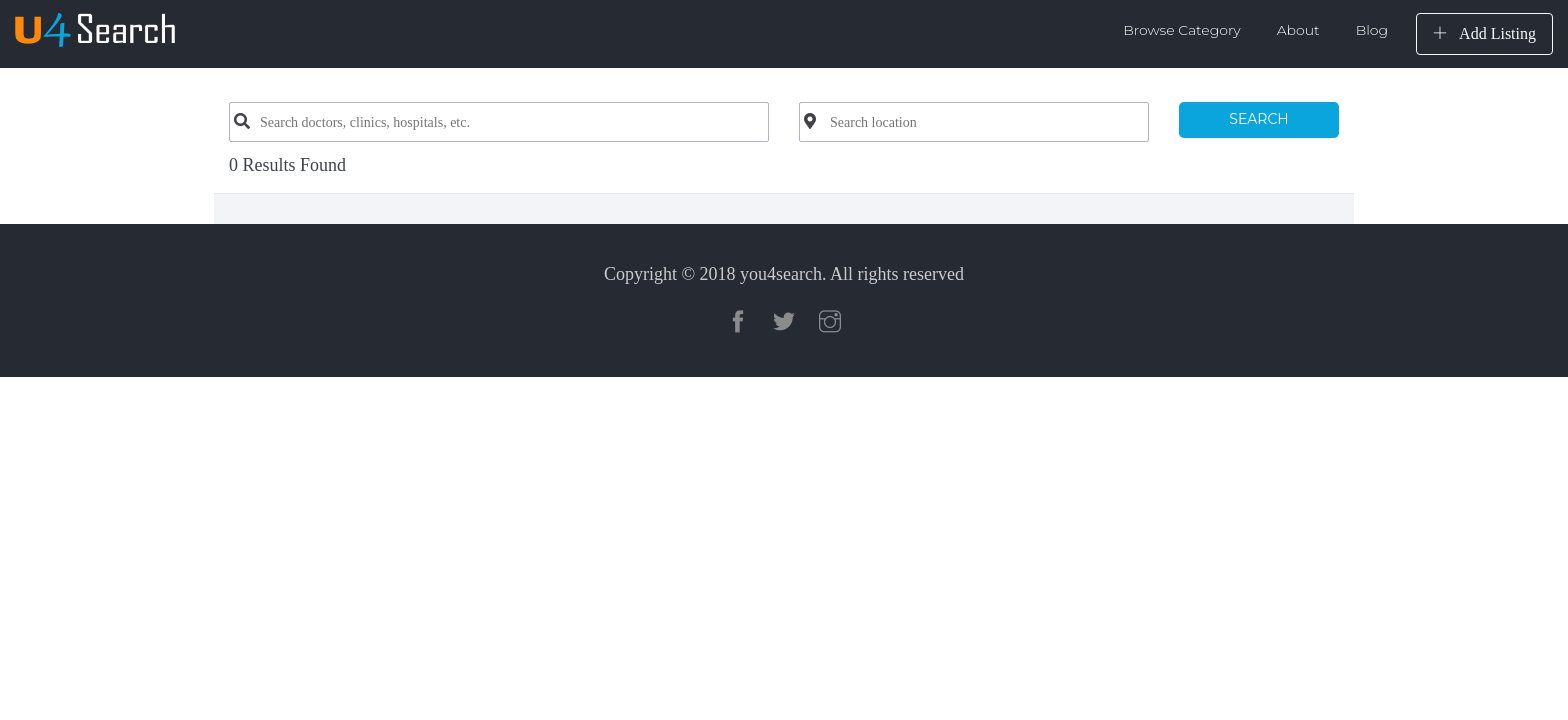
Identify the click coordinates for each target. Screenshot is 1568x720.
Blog (1372, 30)
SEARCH (1258, 119)
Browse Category (1182, 30)
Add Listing (1484, 33)
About (1298, 30)
